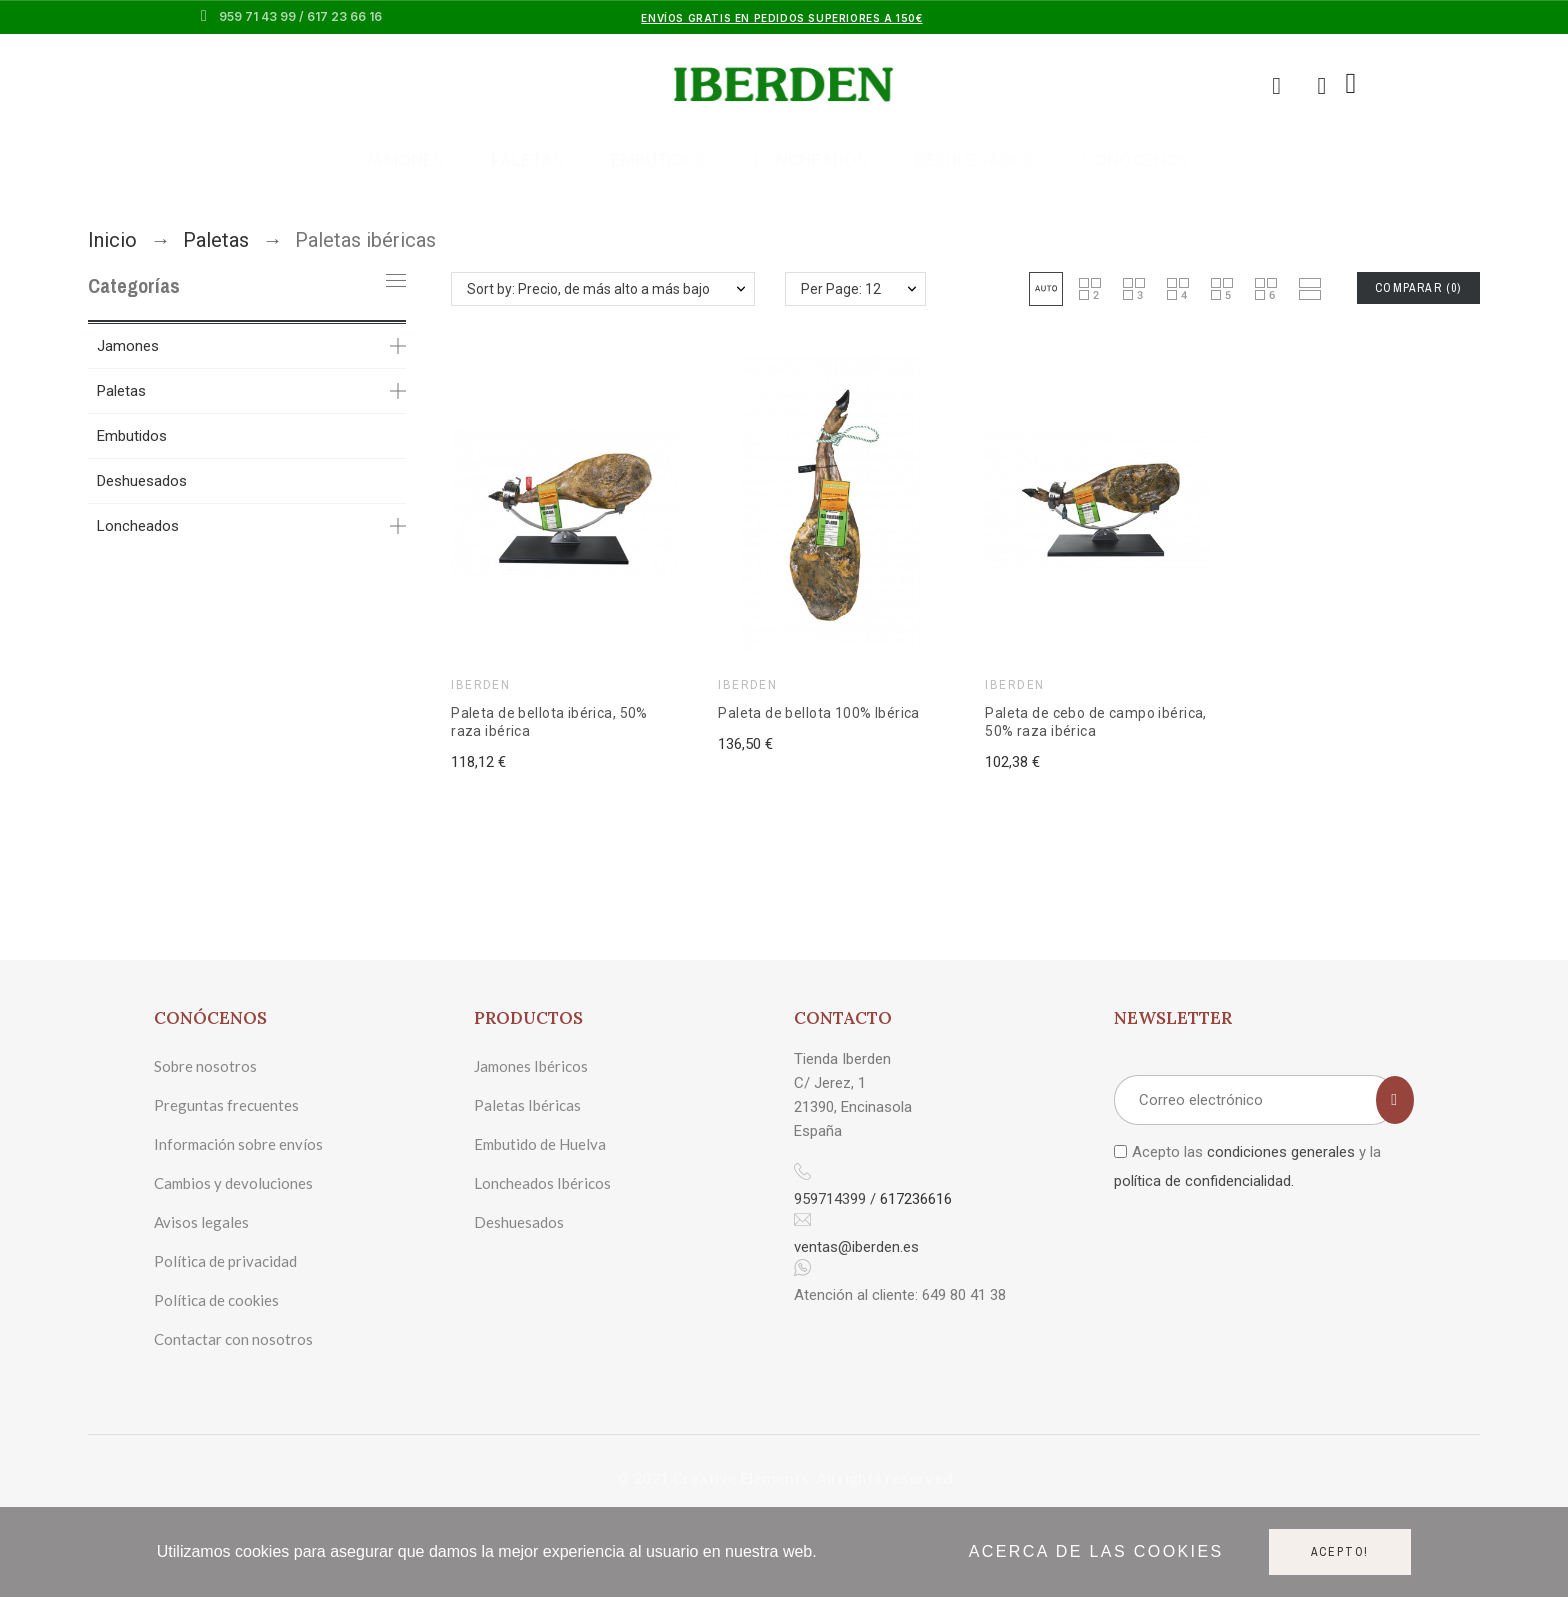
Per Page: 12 (841, 289)
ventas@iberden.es (856, 1247)
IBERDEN (480, 685)
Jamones (403, 160)
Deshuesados (974, 160)
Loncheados (810, 160)
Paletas (527, 160)
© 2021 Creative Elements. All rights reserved (784, 1477)
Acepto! (1340, 1552)
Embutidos (658, 160)
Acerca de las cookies (1096, 1551)
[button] (1046, 289)
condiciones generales (1281, 1152)
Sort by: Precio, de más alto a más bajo (588, 289)
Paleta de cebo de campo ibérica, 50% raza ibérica (1095, 722)
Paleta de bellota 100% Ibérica (819, 713)
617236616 (916, 1199)
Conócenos (1143, 160)
